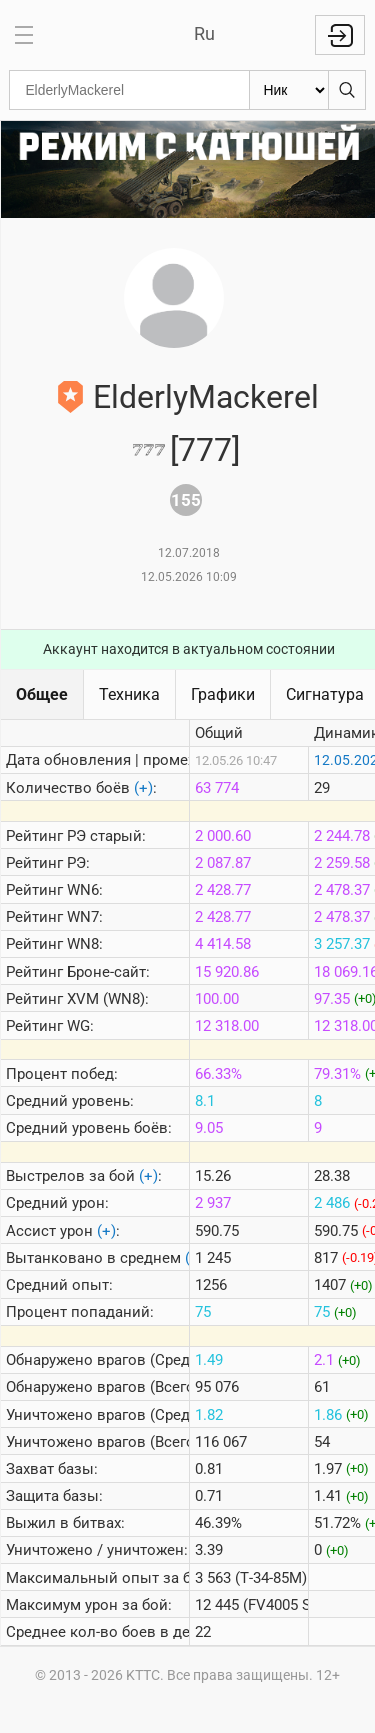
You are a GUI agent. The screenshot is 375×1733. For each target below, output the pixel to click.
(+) (143, 788)
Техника (129, 694)
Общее (42, 694)
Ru (204, 33)
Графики (223, 694)
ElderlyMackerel (206, 397)
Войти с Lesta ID (340, 35)
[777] (205, 450)
